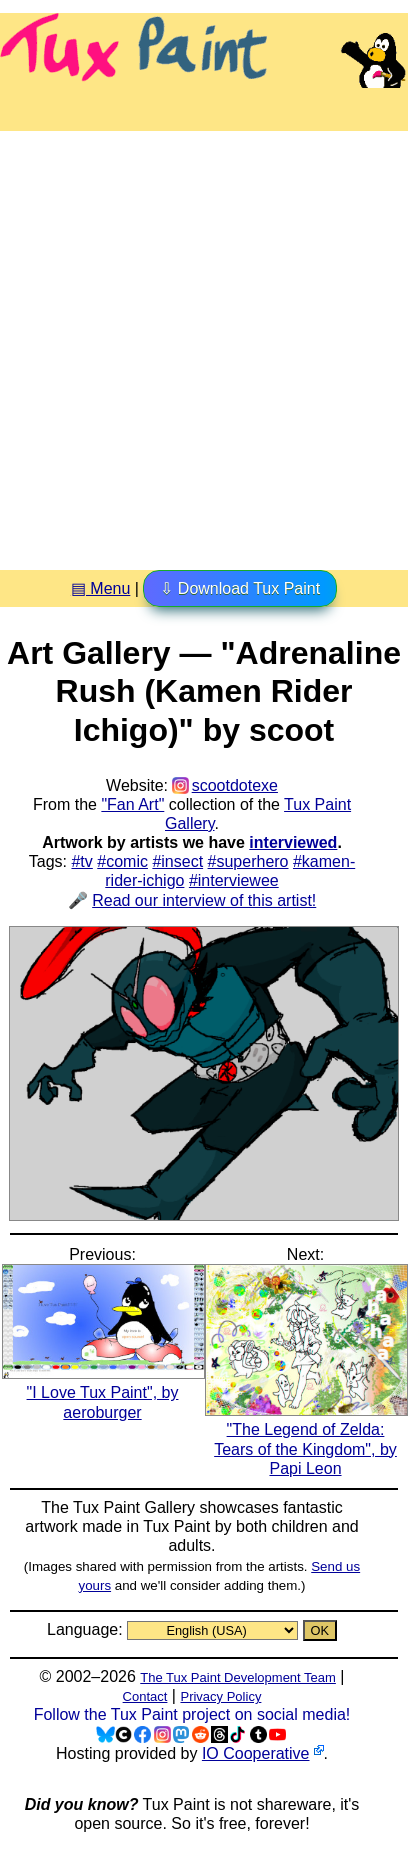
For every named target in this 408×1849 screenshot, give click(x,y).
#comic (122, 861)
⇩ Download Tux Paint (240, 588)
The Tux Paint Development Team (238, 1677)
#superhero (248, 861)
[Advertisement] (204, 343)
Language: (87, 1629)
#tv (81, 861)
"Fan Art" (132, 804)
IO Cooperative (256, 1753)
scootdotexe (235, 785)
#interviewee (234, 880)
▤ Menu (100, 588)
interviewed (293, 842)
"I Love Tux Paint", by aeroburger (103, 1392)
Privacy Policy (220, 1696)
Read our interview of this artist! (204, 900)
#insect (177, 861)
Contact (145, 1696)
